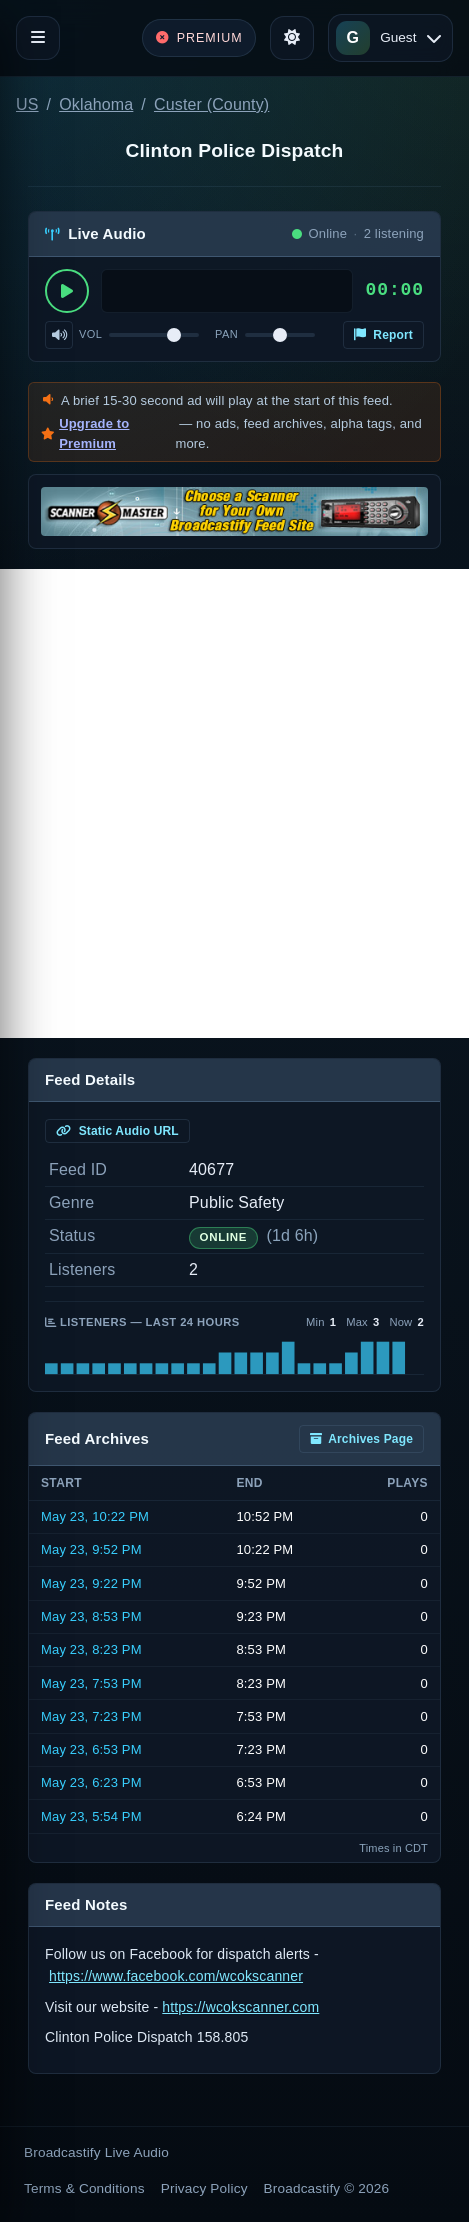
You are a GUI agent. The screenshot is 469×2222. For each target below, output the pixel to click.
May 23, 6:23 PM (91, 1782)
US (27, 104)
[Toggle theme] (292, 38)
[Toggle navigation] (38, 38)
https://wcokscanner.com (240, 2007)
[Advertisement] (234, 803)
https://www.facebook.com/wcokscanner (176, 1976)
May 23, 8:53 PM (91, 1616)
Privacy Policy (204, 2188)
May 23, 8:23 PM (91, 1649)
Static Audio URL (117, 1131)
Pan (226, 334)
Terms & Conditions (84, 2188)
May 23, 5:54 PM (91, 1816)
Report (383, 335)
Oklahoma (96, 104)
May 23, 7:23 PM (91, 1716)
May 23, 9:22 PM (91, 1583)
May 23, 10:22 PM (95, 1516)
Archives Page (361, 1439)
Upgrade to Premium (94, 433)
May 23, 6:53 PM (91, 1749)
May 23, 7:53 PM (91, 1683)
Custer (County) (211, 104)
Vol (90, 334)
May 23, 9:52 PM (91, 1549)
